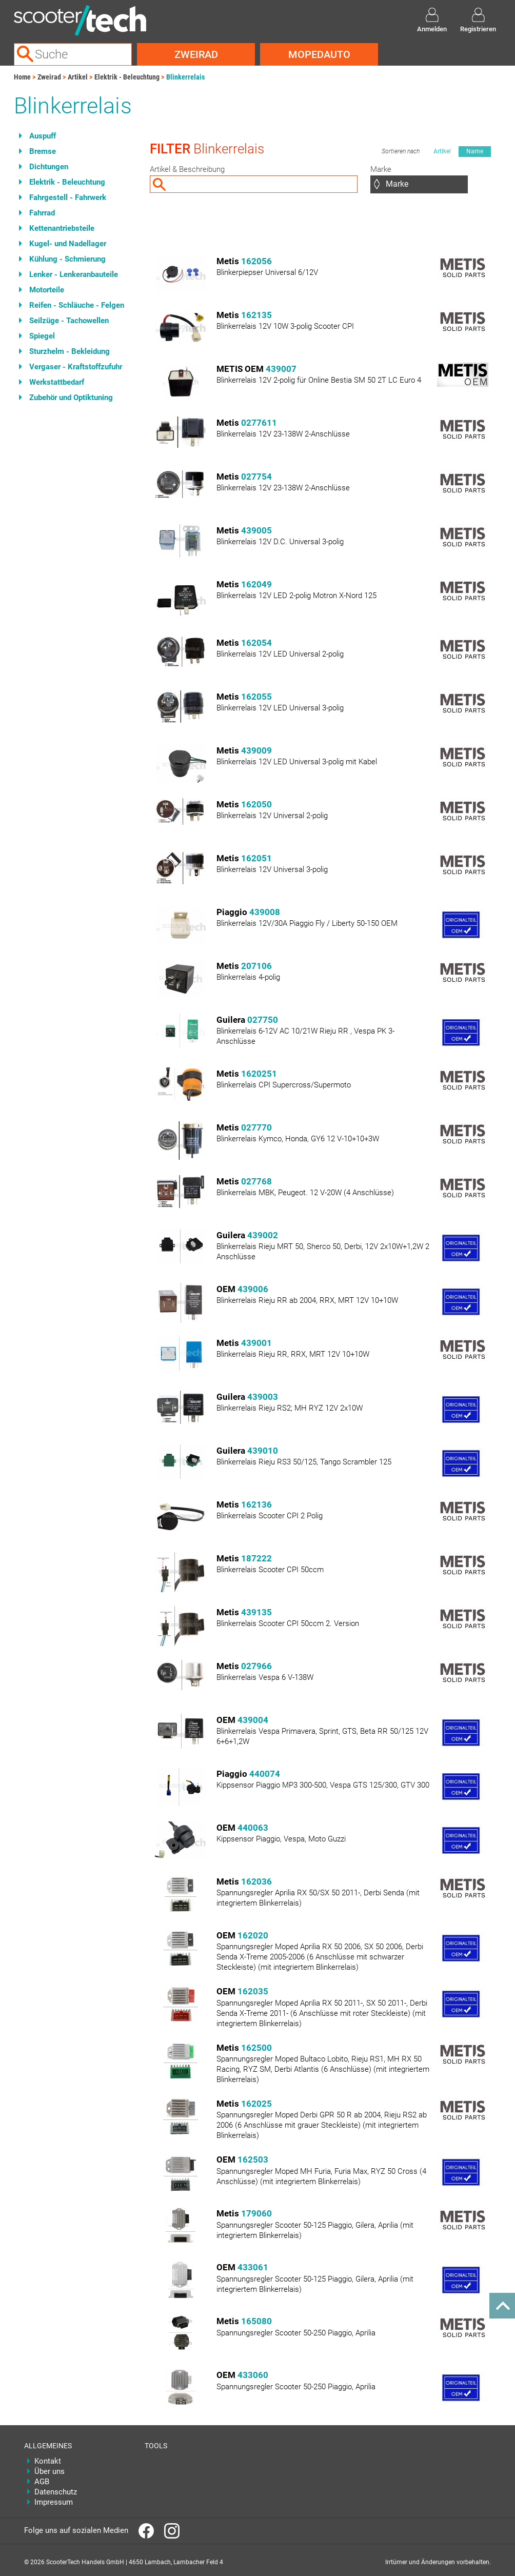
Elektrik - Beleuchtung (127, 77)
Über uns (49, 2471)
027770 (256, 1127)
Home (22, 77)
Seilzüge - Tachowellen (69, 320)
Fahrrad (42, 212)
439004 (252, 1720)
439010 (262, 1450)
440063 (252, 1827)
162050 (256, 804)
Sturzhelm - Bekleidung (69, 351)
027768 (256, 1181)
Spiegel (42, 336)
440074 (264, 1774)
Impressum (53, 2502)
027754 (256, 476)
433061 (252, 2267)
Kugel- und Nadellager (67, 243)
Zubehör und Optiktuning (71, 397)
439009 (256, 750)
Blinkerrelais (185, 77)
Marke (380, 169)
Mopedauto (319, 54)
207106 (256, 966)
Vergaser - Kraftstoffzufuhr (75, 366)
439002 (262, 1235)
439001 (256, 1343)
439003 (262, 1397)
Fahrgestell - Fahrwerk (67, 197)
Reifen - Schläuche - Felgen (76, 305)
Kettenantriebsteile (61, 228)
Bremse (42, 151)
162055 (256, 696)
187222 (256, 1558)
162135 (256, 315)
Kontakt (47, 2461)
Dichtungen (48, 166)
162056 (256, 261)
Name (474, 151)
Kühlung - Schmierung (67, 259)
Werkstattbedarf (56, 382)
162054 (256, 643)
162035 (252, 1991)
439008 (264, 912)
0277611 (259, 423)
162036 (256, 1881)
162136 (256, 1504)
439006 (252, 1289)
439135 (256, 1612)
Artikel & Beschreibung (187, 169)
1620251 (259, 1073)
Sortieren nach (401, 151)
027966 (256, 1666)
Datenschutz (55, 2491)
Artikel (78, 77)
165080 (256, 2321)
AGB (41, 2481)
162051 (256, 858)
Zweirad (196, 54)
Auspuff (42, 136)
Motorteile (46, 289)
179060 (256, 2213)
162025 (256, 2103)
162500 (256, 2048)
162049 (256, 584)
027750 (262, 1020)
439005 (256, 530)
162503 (252, 2159)
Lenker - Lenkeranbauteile (73, 274)
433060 (252, 2375)
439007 (281, 369)
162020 (252, 1935)
